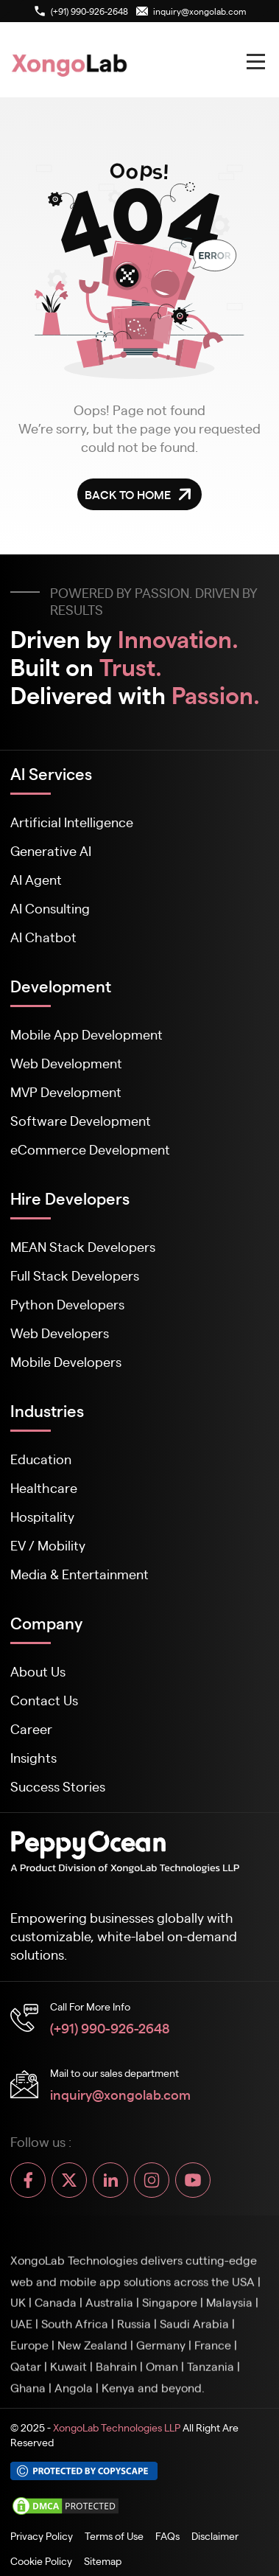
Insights (33, 1757)
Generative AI (50, 850)
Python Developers (67, 1303)
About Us (38, 1671)
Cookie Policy (41, 2560)
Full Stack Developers (74, 1275)
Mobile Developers (65, 1361)
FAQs (167, 2535)
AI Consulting (50, 907)
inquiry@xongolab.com (120, 2094)
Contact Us (44, 1699)
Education (40, 1458)
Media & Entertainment (79, 1573)
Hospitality (42, 1516)
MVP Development (65, 1091)
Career (31, 1728)
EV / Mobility (47, 1544)
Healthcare (43, 1487)
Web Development (66, 1062)
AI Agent (36, 879)
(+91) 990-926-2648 (109, 2027)
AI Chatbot (43, 936)
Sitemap (102, 2560)
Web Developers (59, 1332)
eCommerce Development (90, 1149)
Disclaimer (215, 2535)
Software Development (80, 1120)
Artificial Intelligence (71, 821)
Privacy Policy (41, 2535)
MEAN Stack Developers (82, 1246)
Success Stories (57, 1786)
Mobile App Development (86, 1034)
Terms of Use (114, 2535)
